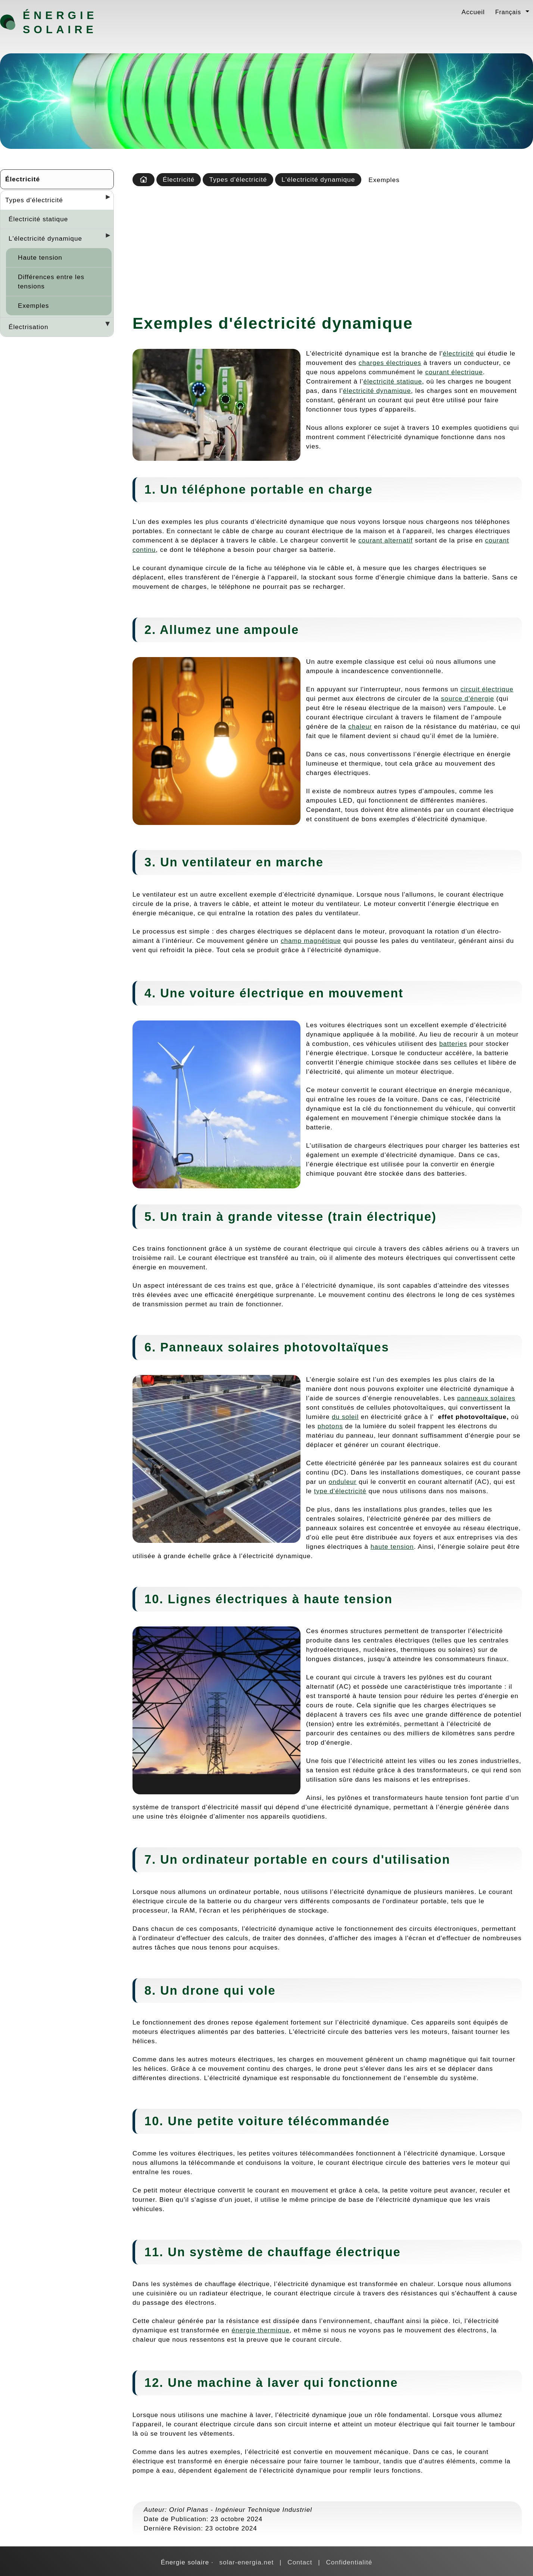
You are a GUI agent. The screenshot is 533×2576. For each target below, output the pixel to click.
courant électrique (454, 372)
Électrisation (28, 327)
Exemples (33, 305)
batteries (453, 1043)
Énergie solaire (60, 22)
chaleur (360, 726)
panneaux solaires (486, 1398)
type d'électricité (340, 1491)
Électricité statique (38, 219)
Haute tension (40, 257)
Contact (299, 2562)
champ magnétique (311, 940)
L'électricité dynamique (45, 238)
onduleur (342, 1481)
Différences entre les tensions (51, 281)
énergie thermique (261, 2330)
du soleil (345, 1416)
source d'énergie (467, 698)
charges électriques (390, 362)
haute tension (392, 1546)
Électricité (22, 179)
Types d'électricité (34, 200)
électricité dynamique (377, 390)
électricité (458, 353)
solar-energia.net (246, 2562)
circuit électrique (487, 689)
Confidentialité (349, 2562)
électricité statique (392, 381)
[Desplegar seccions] (104, 199)
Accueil (473, 12)
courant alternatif (385, 540)
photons (330, 1426)
